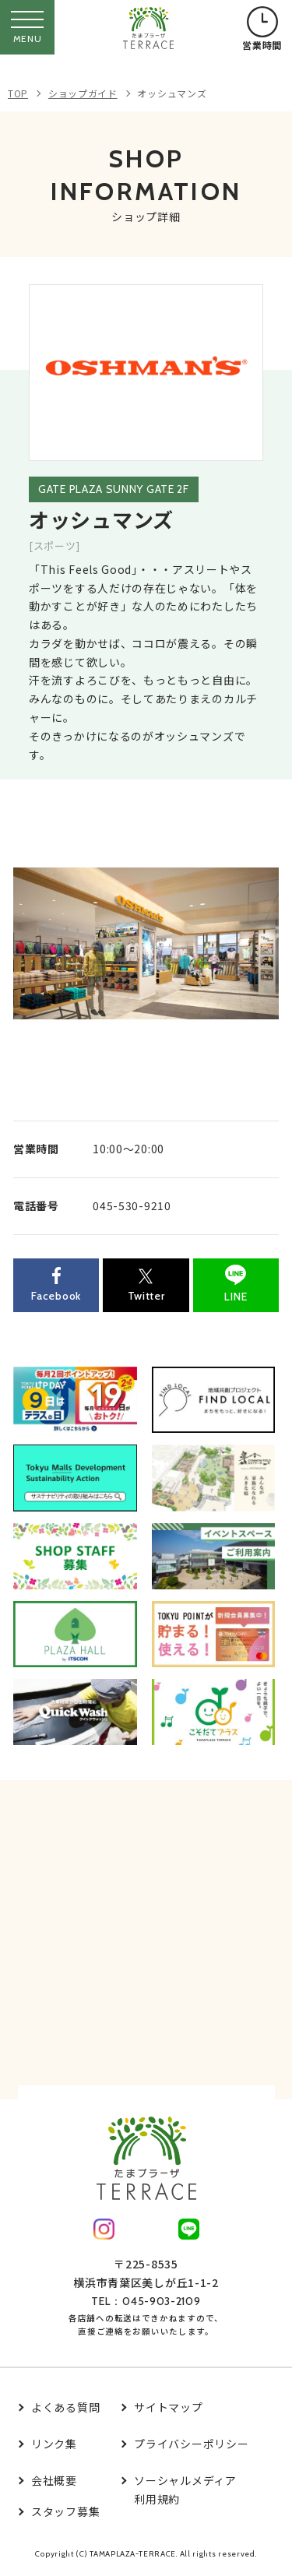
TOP (18, 93)
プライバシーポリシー (191, 2443)
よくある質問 (65, 2407)
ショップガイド (83, 93)
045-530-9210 (132, 1205)
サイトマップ (168, 2407)
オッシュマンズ (171, 93)
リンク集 (54, 2443)
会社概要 (54, 2480)
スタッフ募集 (65, 2511)
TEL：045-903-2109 (145, 2301)
